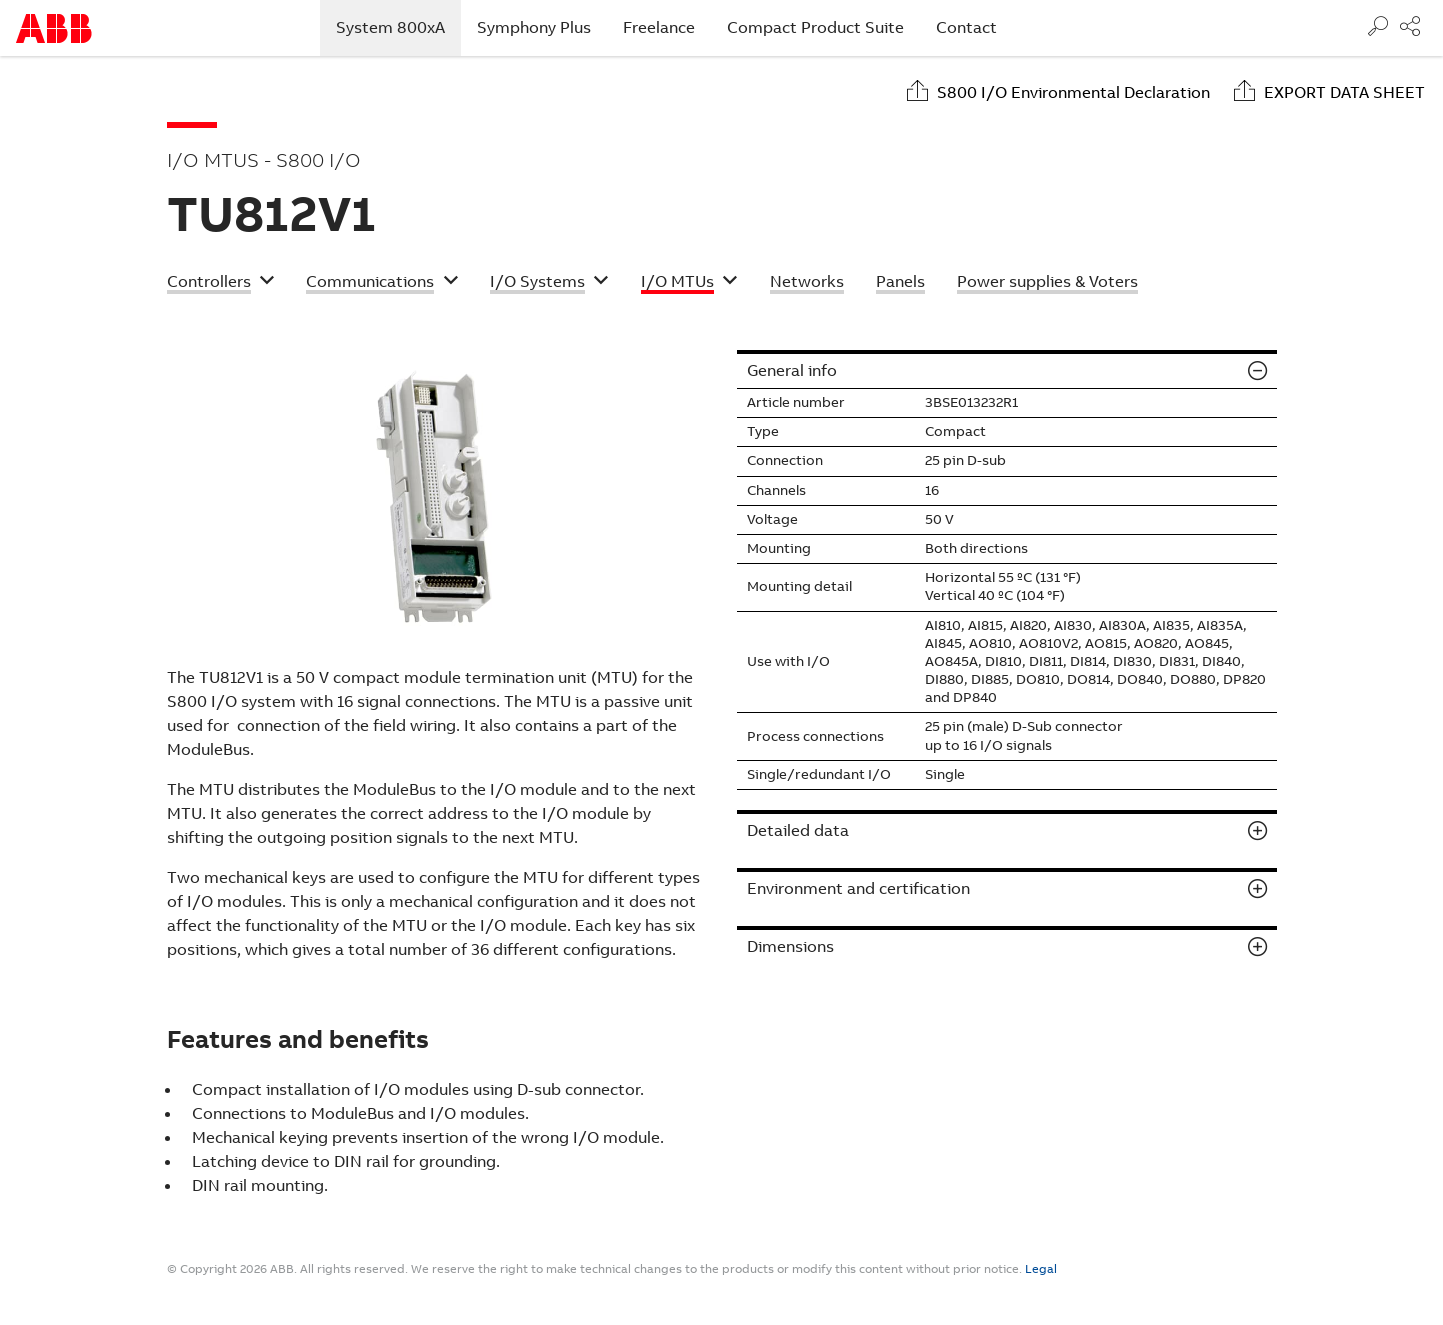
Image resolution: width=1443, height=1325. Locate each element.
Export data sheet (1344, 92)
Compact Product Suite (815, 27)
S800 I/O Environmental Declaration (1073, 92)
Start (54, 28)
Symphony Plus (534, 27)
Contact (966, 27)
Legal (1041, 1269)
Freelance (659, 27)
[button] (221, 284)
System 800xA (398, 27)
